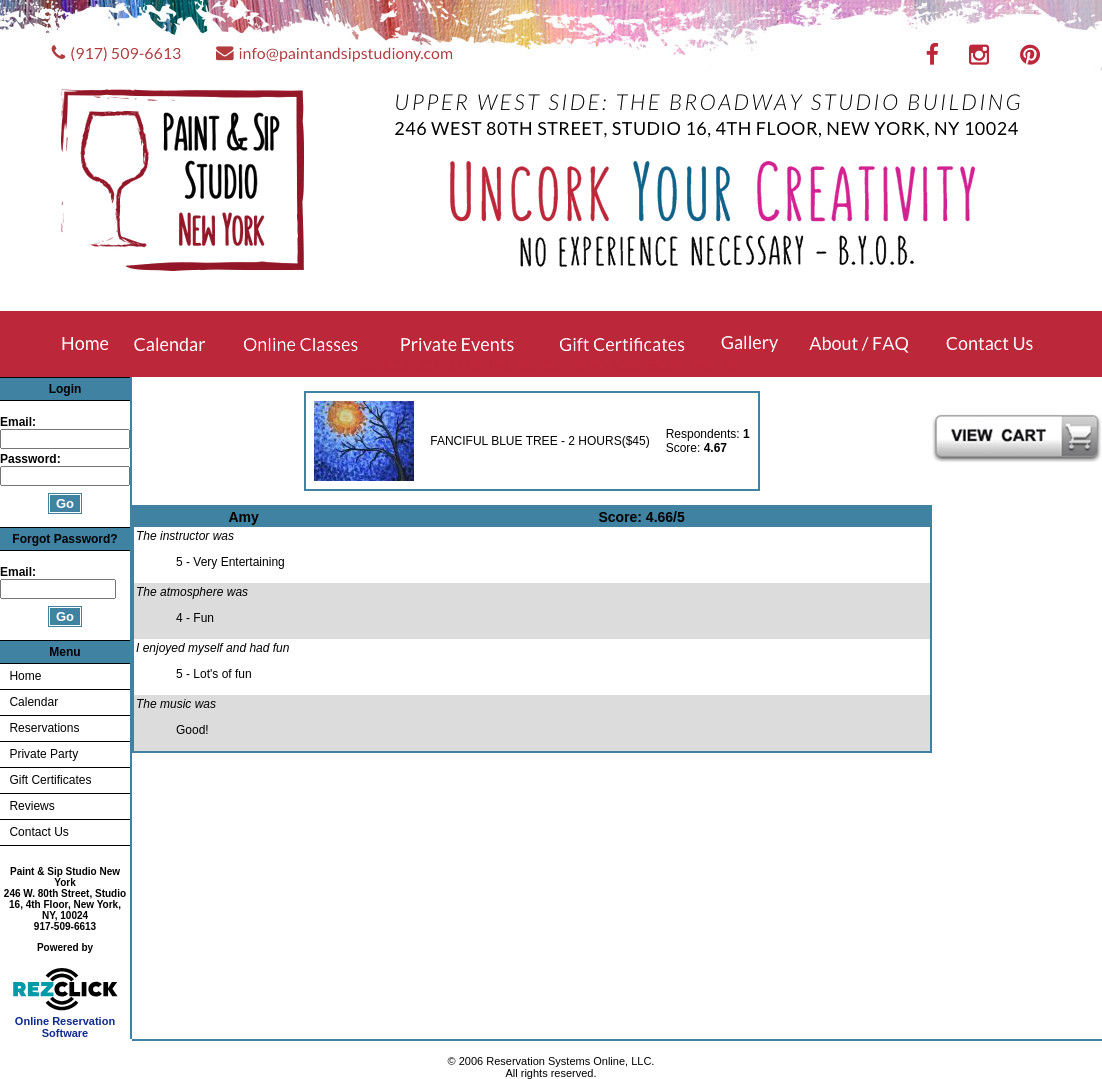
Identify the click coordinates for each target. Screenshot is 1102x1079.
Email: (18, 422)
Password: (32, 459)
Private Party (43, 754)
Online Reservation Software (65, 1022)
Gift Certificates (50, 780)
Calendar (33, 702)
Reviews (31, 806)
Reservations (44, 728)
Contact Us (38, 832)
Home (25, 676)
